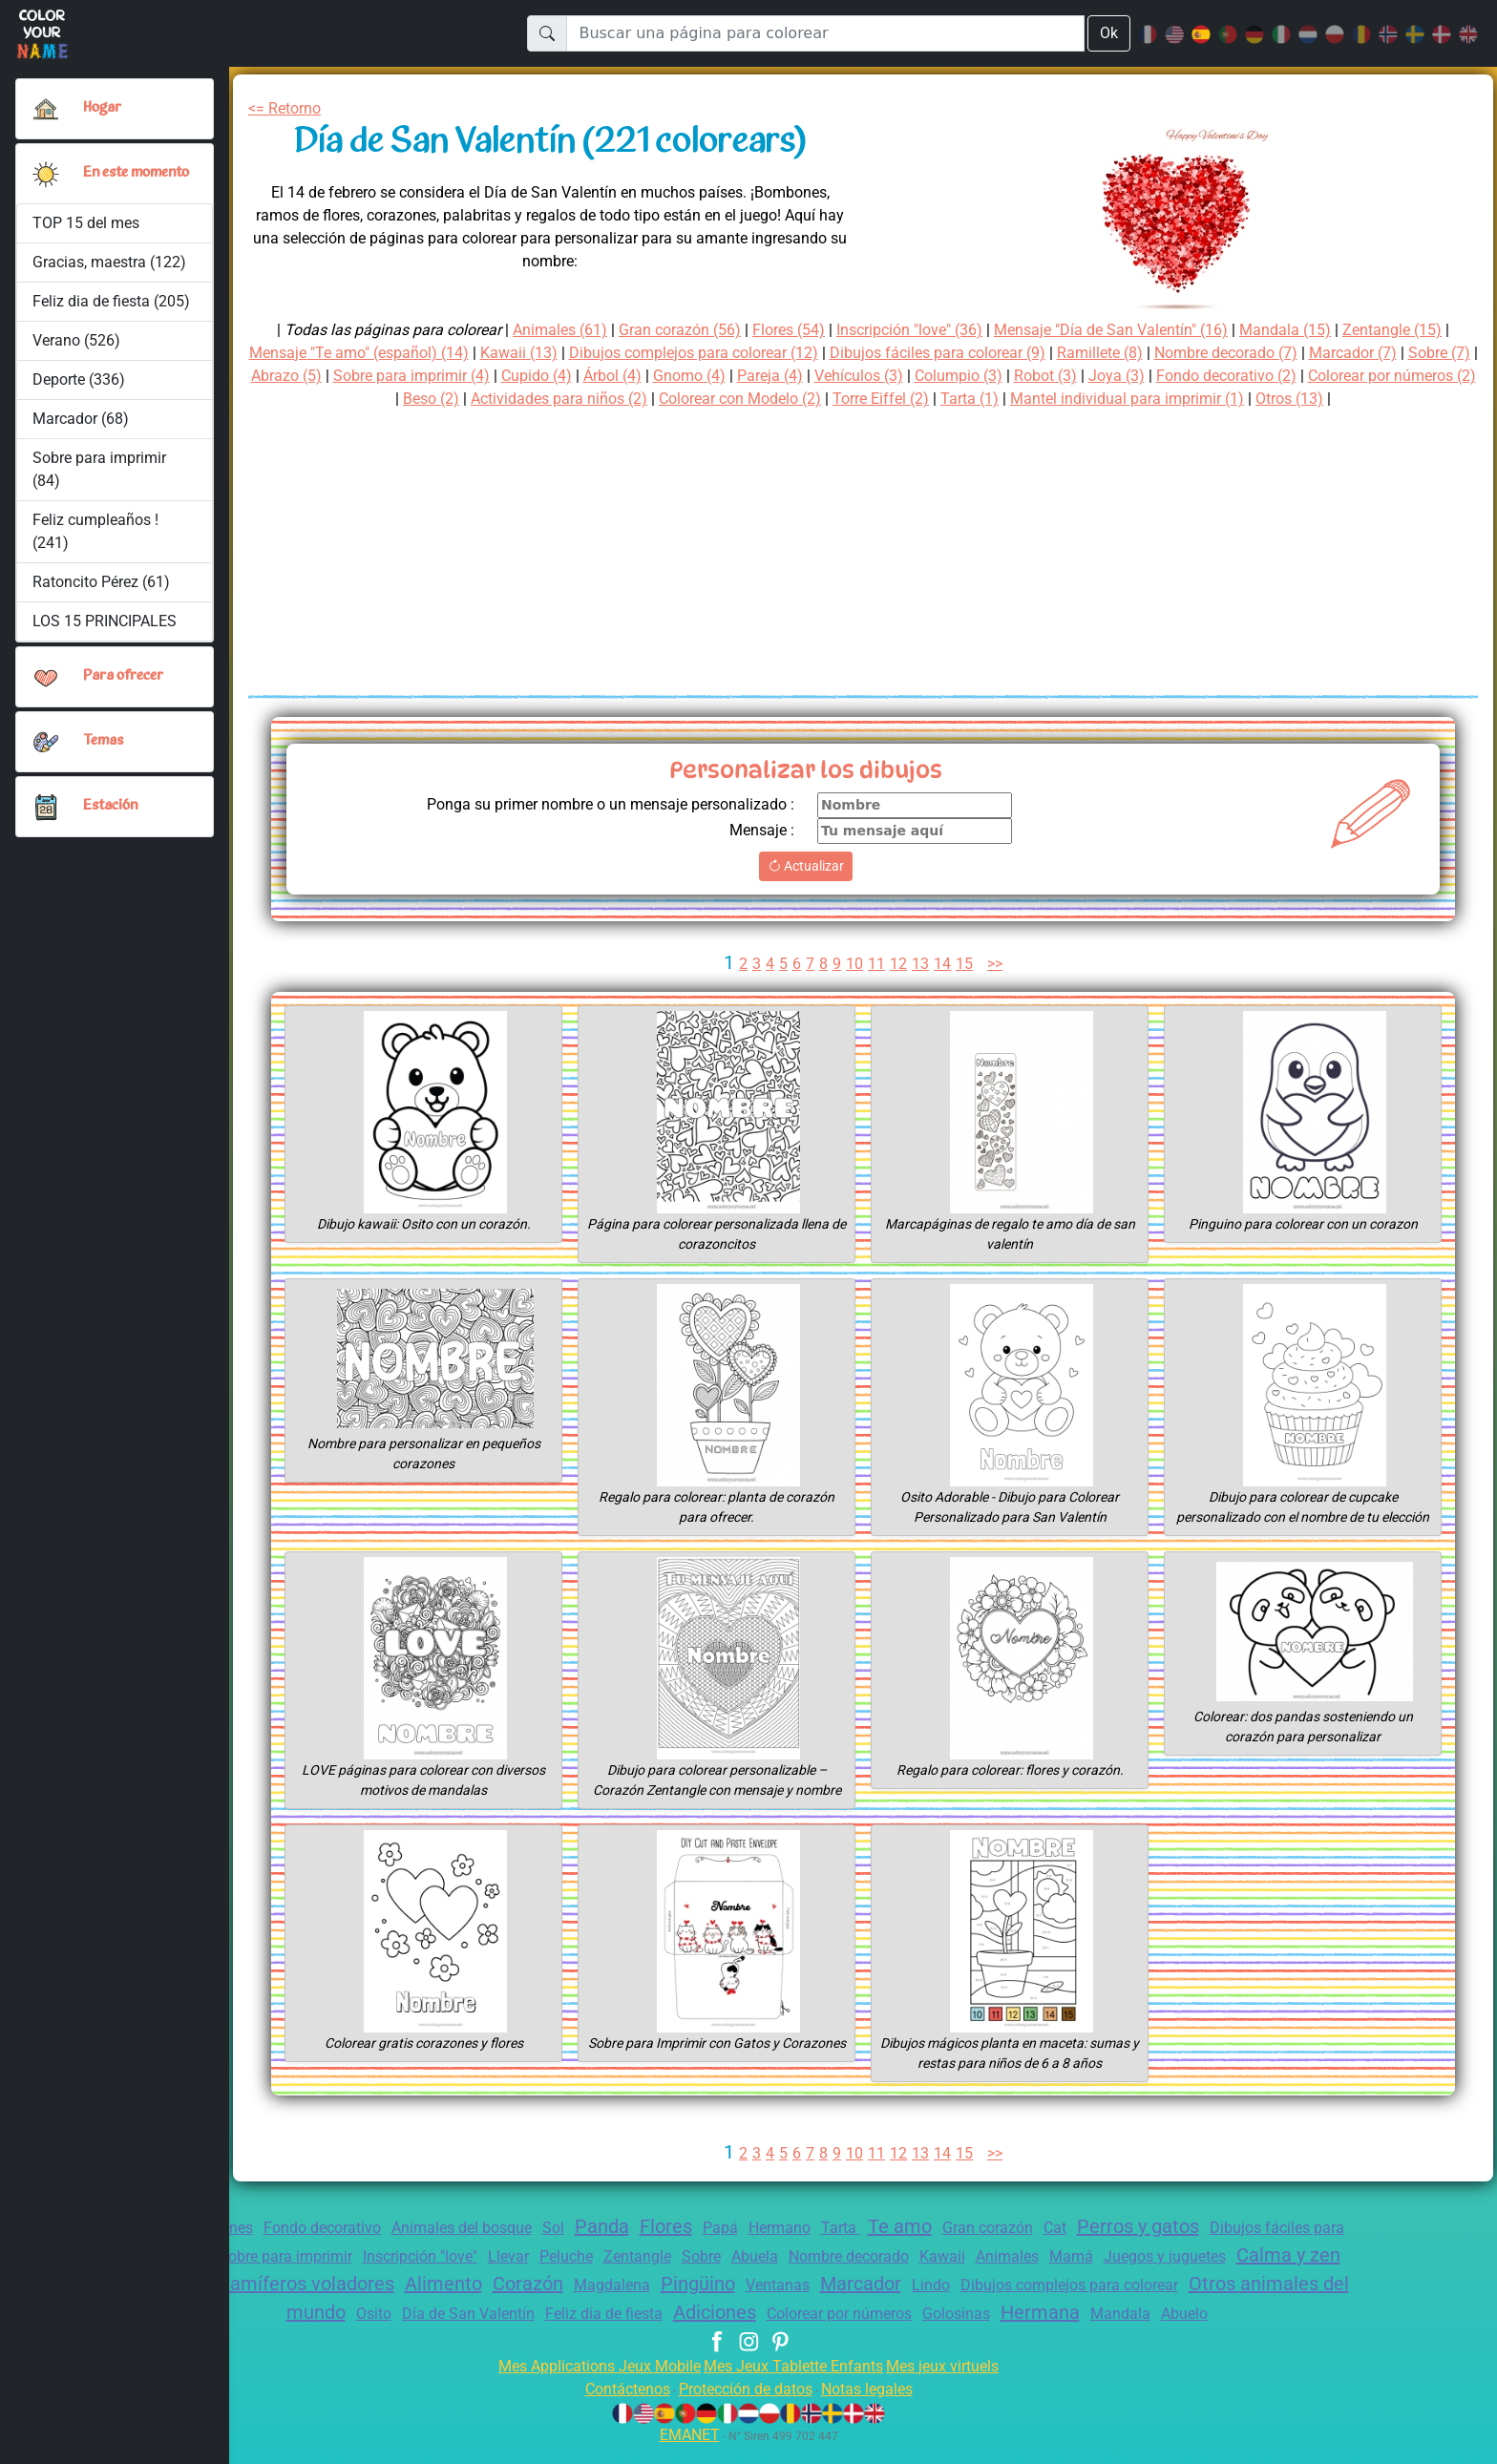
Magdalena (818, 2279)
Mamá (1240, 2251)
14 (943, 964)
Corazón (730, 2277)
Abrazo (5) (398, 376)
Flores (708, 2226)
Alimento (641, 2277)
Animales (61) (535, 330)
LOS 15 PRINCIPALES (110, 629)
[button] (46, 177)
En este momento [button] (113, 177)
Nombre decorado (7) (1310, 353)
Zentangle (776, 2251)
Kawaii (1105, 2251)
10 (853, 964)
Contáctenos (615, 2406)
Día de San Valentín (602, 2308)
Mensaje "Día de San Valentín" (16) (1130, 330)
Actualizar (806, 866)
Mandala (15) (1315, 330)
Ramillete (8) (1175, 353)
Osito (501, 2308)
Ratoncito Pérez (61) (102, 589)
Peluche (699, 2251)
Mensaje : (759, 830)
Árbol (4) (747, 376)
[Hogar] (46, 109)
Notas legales (878, 2406)
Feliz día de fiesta (747, 2308)
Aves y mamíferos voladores (459, 2277)
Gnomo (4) (829, 376)
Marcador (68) (80, 426)
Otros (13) (1416, 398)
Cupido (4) (666, 376)
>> (999, 964)
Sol (589, 2228)
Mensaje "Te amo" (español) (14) (382, 353)
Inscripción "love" (538, 2251)
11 (876, 964)
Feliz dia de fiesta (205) (111, 309)
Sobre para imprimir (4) (532, 376)
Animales (1174, 2251)
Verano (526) (76, 348)
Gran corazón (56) (663, 330)
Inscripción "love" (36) (912, 330)
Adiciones (867, 2306)
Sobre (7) (315, 376)
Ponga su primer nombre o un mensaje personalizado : (594, 804)
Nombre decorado (1004, 2251)
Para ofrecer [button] (124, 684)
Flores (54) (779, 330)
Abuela (902, 2251)
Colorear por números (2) (365, 398)
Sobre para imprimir (389, 2251)
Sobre (844, 2251)
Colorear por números (1003, 2308)
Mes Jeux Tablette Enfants (795, 2383)
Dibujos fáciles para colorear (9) (1002, 353)
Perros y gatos (1209, 2226)
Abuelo (748, 2332)
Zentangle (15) (1425, 330)
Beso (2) (500, 398)
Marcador (1083, 2277)
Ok (1108, 33)
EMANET (686, 2452)
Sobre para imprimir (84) (99, 476)
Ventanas (995, 2279)
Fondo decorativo (338, 2228)
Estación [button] (110, 814)
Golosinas (1132, 2308)
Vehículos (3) (1008, 376)
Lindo (1158, 2279)
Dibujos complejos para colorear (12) (739, 353)
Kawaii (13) (554, 353)
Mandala (1302, 2308)
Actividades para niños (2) (637, 398)
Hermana (1220, 2306)
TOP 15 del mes (87, 230)
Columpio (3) (1115, 376)
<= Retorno (288, 108)
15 (965, 964)
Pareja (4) (914, 376)
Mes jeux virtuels (955, 2383)
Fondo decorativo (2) (1399, 376)
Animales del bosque (489, 2228)
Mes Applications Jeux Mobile (588, 2383)
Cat (1119, 2228)
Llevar (637, 2251)
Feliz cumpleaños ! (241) (95, 538)
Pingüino (911, 2277)
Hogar (103, 107)
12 (898, 964)
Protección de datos (745, 2406)
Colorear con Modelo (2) (832, 398)
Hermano (828, 2228)
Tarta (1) (1077, 398)
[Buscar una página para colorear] (824, 33)
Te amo (954, 2226)
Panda (640, 2226)
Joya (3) (1282, 376)
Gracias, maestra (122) (110, 270)
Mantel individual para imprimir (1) (1243, 398)
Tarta (893, 2228)
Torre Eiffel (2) (984, 398)
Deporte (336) (79, 387)
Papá (766, 2228)
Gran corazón (1047, 2228)
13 (920, 964)
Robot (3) (1207, 376)
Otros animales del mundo (351, 2306)
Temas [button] (103, 749)
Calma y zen (264, 2277)
